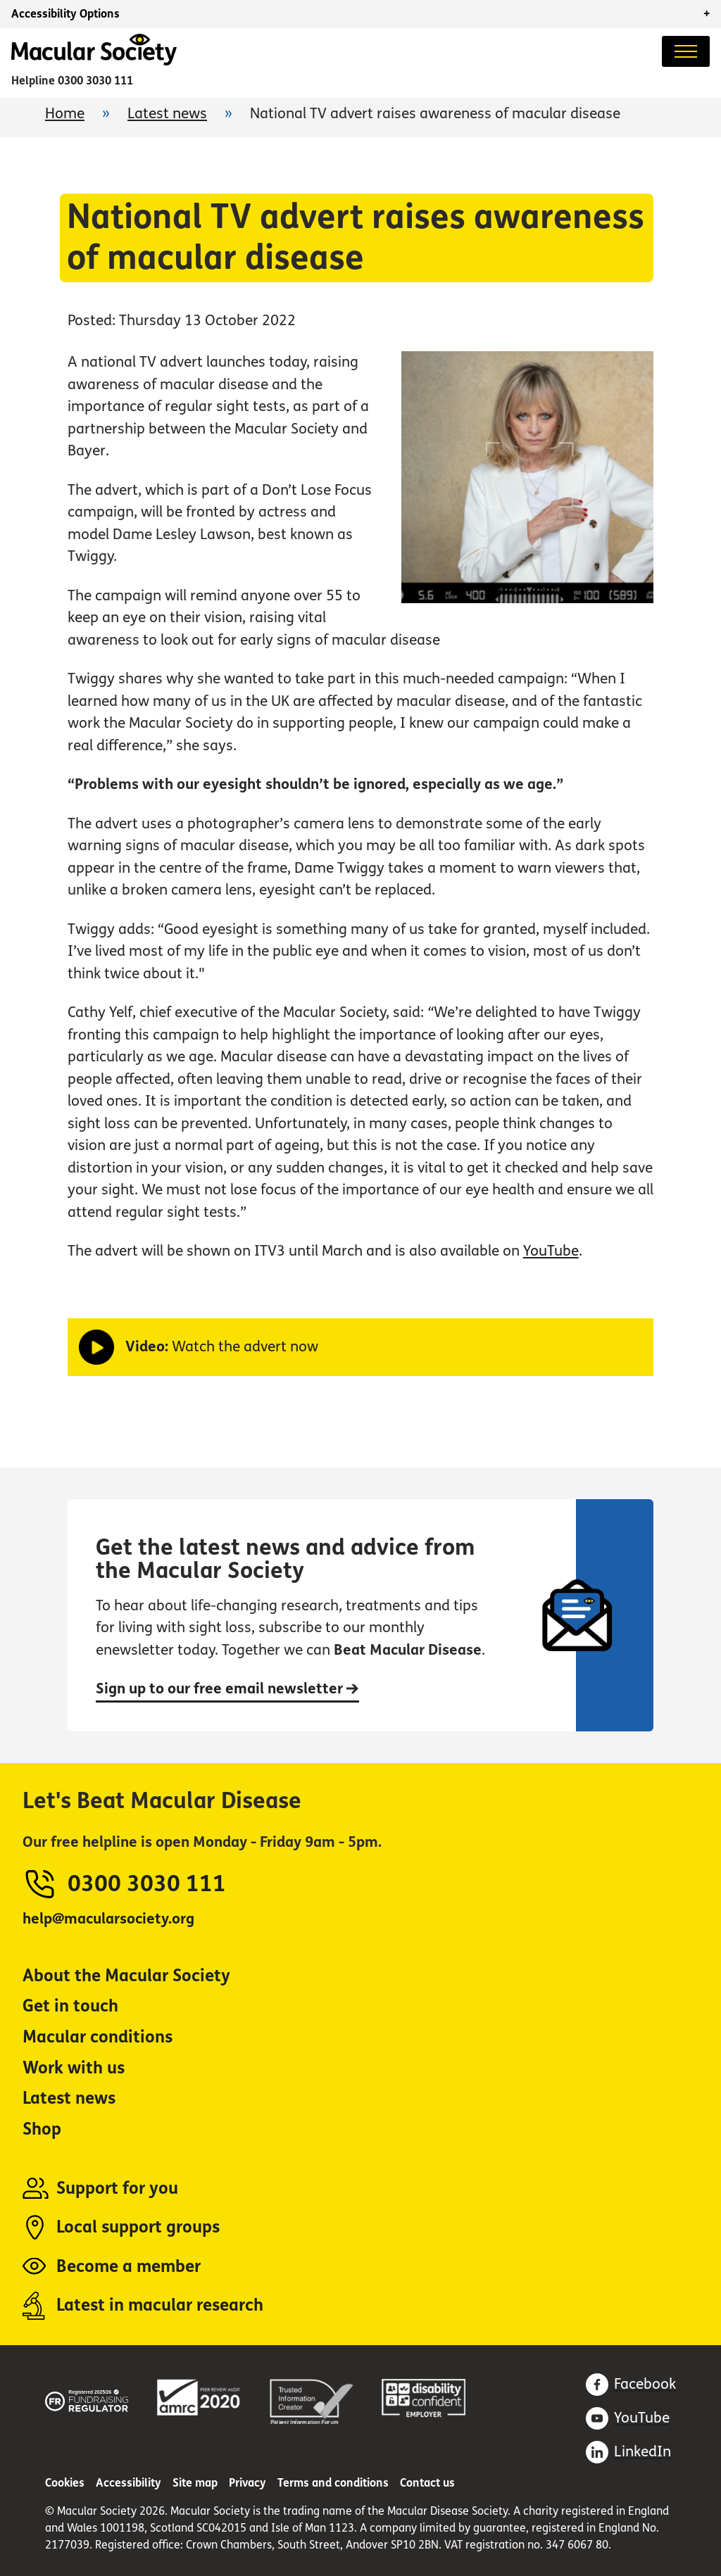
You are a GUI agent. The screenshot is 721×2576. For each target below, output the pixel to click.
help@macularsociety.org (108, 1919)
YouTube (551, 1251)
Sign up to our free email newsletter (227, 1689)
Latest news (167, 113)
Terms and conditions (333, 2482)
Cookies (64, 2482)
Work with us (74, 2068)
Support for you (117, 2188)
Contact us (427, 2482)
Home (64, 113)
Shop (42, 2129)
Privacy (247, 2482)
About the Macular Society (126, 1976)
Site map (195, 2482)
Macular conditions (98, 2037)
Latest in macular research (159, 2305)
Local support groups (138, 2227)
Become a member (128, 2266)
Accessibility (128, 2482)
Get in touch (70, 2006)
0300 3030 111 (95, 80)
